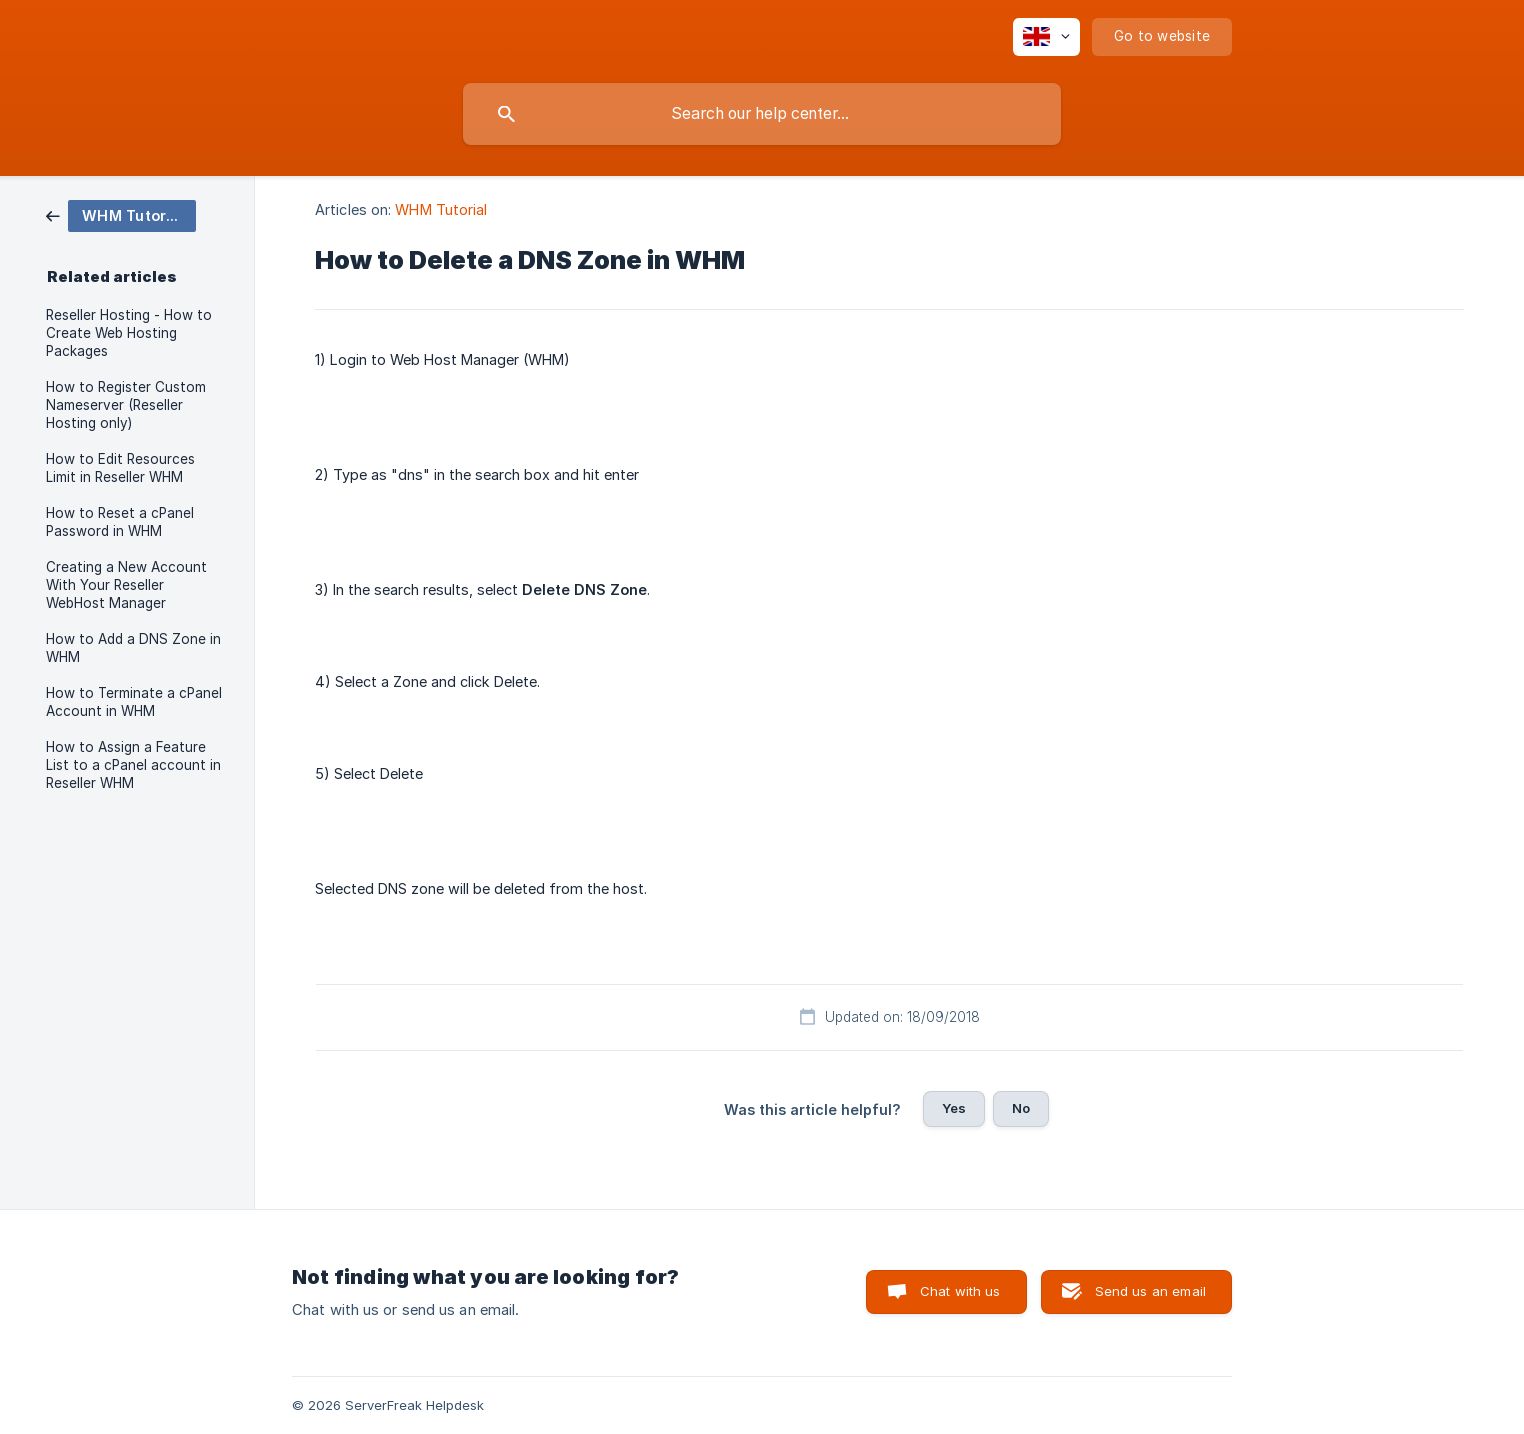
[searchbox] (762, 114)
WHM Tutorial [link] (441, 209)
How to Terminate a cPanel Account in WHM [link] (134, 702)
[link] (121, 214)
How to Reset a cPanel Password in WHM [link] (120, 522)
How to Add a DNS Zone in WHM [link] (133, 648)
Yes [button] (954, 1108)
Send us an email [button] (1150, 1291)
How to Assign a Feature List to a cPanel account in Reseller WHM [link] (133, 765)
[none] (1046, 37)
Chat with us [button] (960, 1291)
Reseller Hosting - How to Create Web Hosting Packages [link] (129, 333)
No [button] (1021, 1108)
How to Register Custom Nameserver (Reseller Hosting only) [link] (126, 405)
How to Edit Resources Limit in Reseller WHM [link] (120, 468)
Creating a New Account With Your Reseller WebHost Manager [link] (126, 585)
